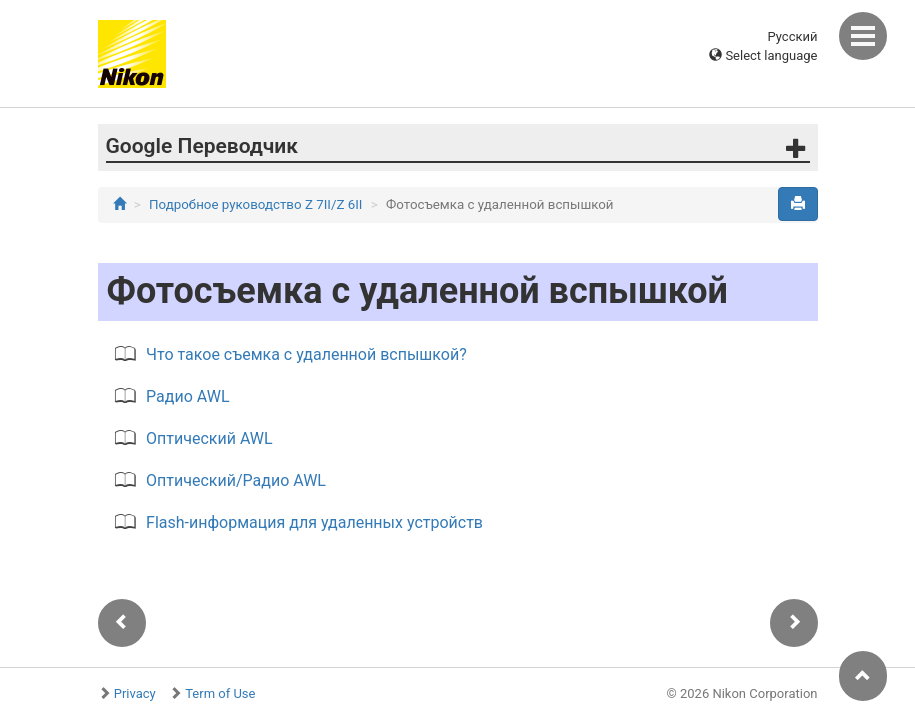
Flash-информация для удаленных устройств (314, 522)
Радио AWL (187, 396)
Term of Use (220, 693)
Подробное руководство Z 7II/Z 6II (255, 204)
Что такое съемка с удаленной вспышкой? (306, 354)
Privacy (135, 693)
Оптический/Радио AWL (236, 480)
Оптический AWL (209, 438)
